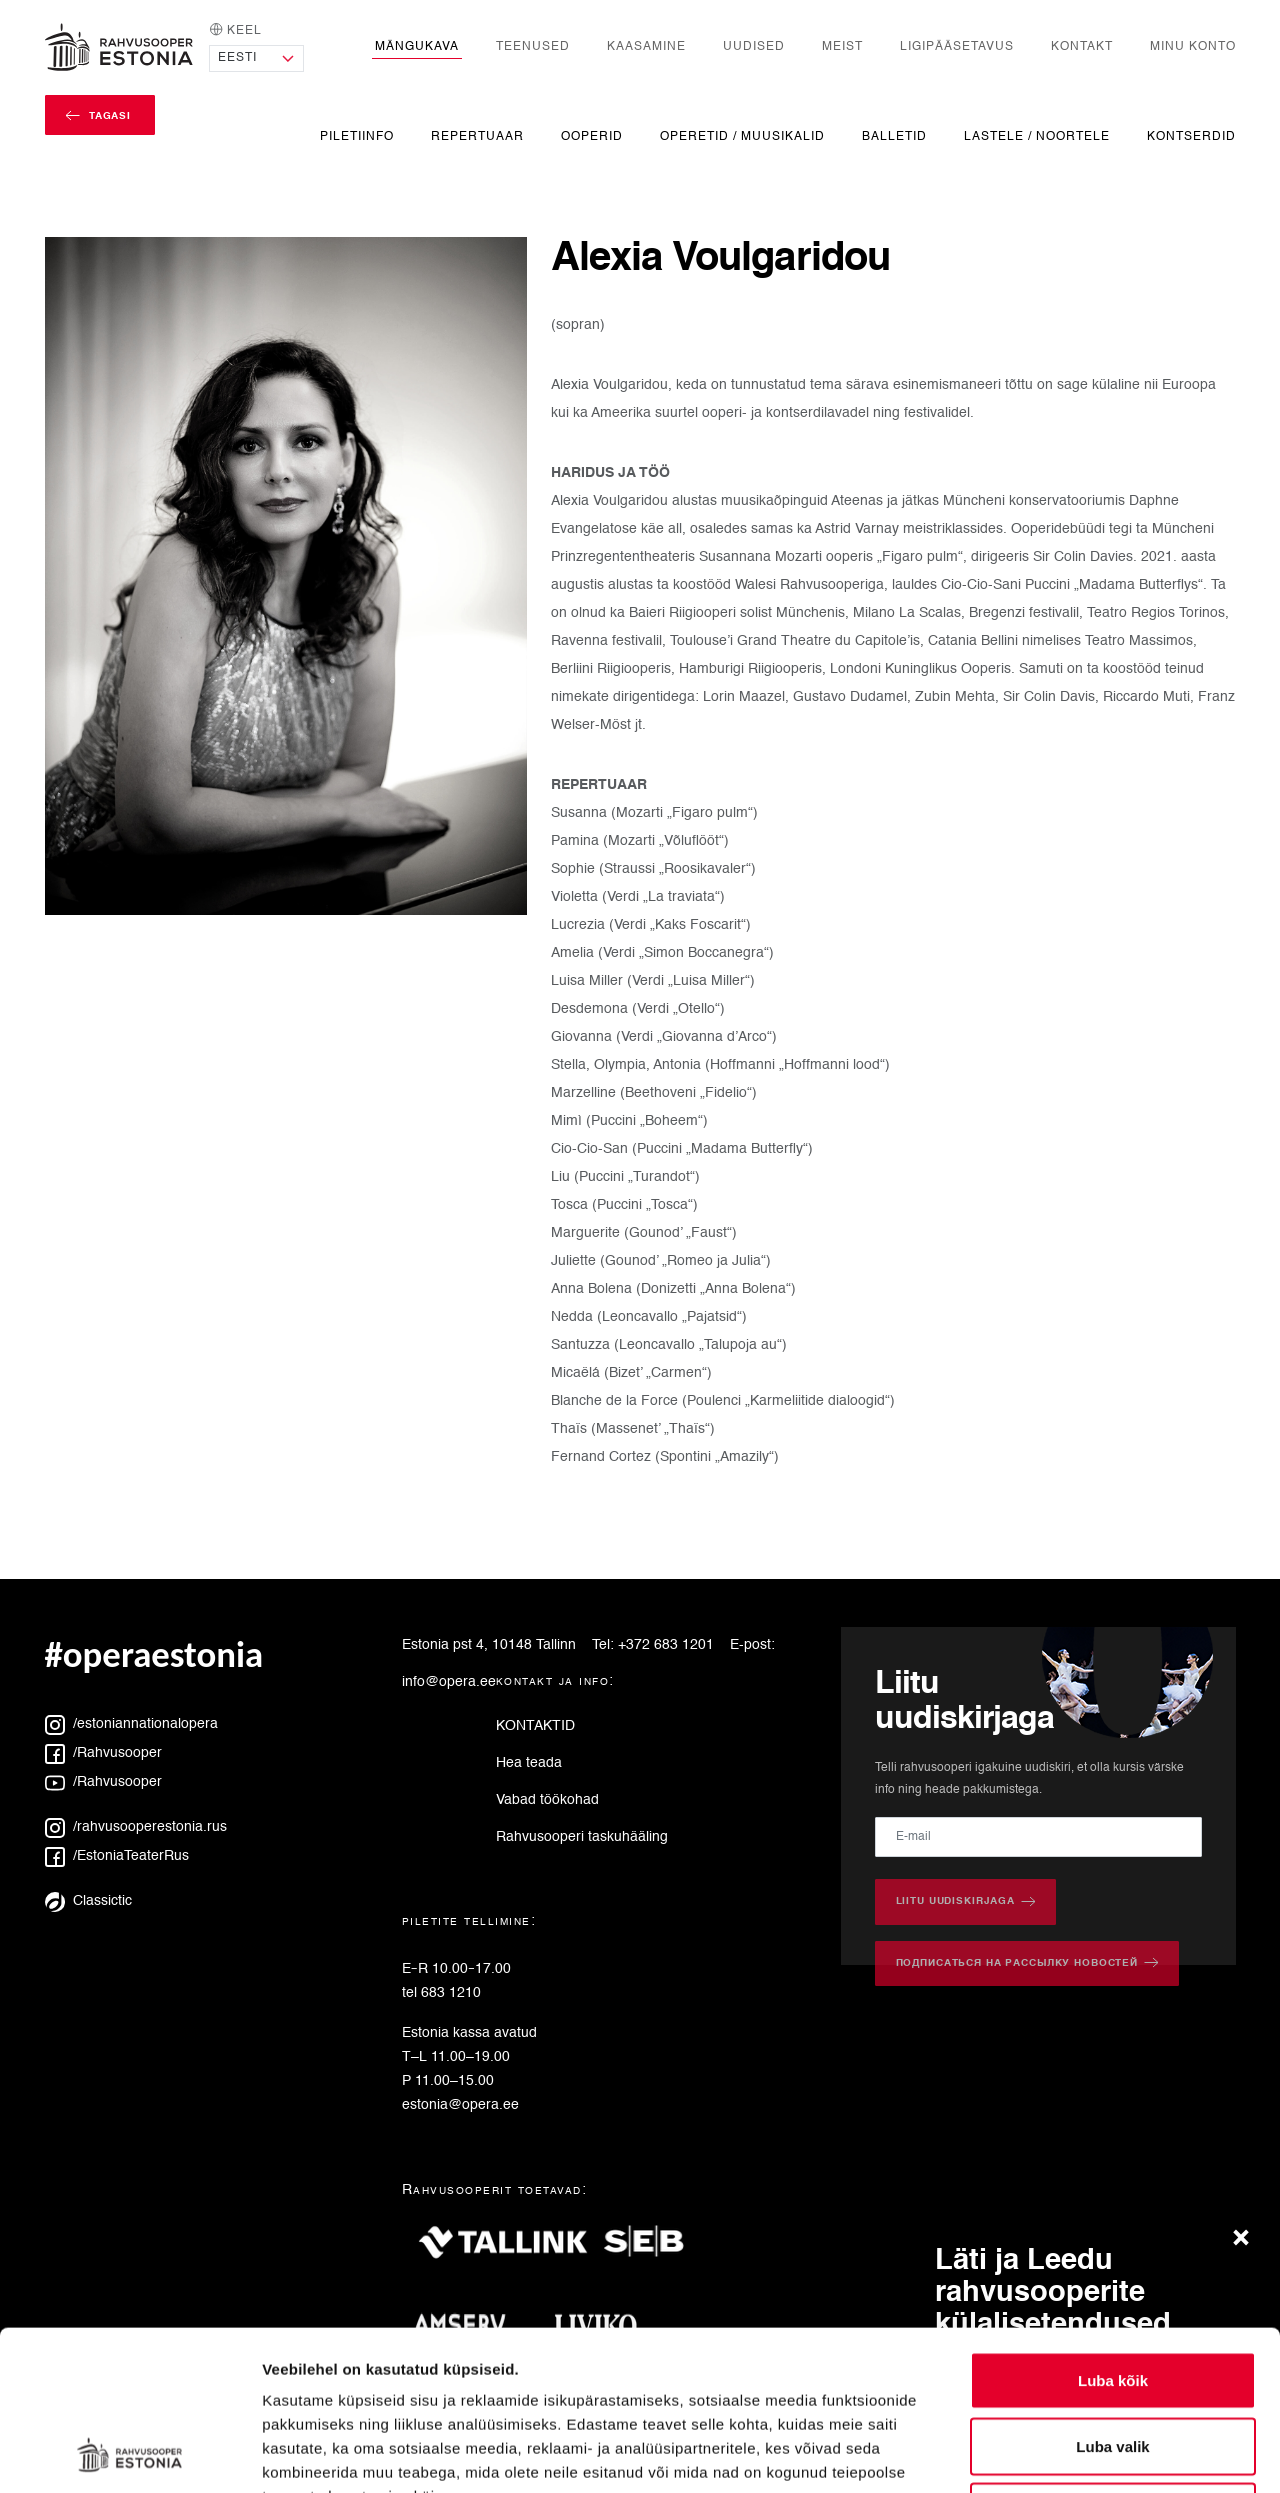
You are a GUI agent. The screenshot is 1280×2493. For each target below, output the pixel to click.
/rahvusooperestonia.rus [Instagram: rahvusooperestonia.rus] (136, 1827)
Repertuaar (477, 136)
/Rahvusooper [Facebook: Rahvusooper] (103, 1753)
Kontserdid (1191, 136)
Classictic (88, 1901)
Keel (235, 29)
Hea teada (529, 1763)
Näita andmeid (1033, 2453)
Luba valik (1112, 2296)
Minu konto (1193, 46)
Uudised (754, 46)
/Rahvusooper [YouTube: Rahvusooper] (103, 1782)
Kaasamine (646, 46)
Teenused (533, 46)
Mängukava (417, 46)
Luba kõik (1113, 2230)
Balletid (894, 136)
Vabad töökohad (547, 1800)
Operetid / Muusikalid (742, 136)
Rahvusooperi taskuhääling (582, 1837)
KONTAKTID (535, 1726)
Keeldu (1113, 2361)
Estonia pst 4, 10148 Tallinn (489, 1645)
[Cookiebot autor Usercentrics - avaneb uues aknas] (129, 2454)
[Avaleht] (119, 47)
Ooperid (592, 136)
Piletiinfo (357, 136)
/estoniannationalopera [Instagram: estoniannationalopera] (131, 1724)
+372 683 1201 (666, 1645)
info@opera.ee (449, 1682)
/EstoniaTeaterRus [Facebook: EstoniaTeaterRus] (117, 1856)
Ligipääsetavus (957, 46)
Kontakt (1082, 46)
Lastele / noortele (1037, 136)
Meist (842, 46)
